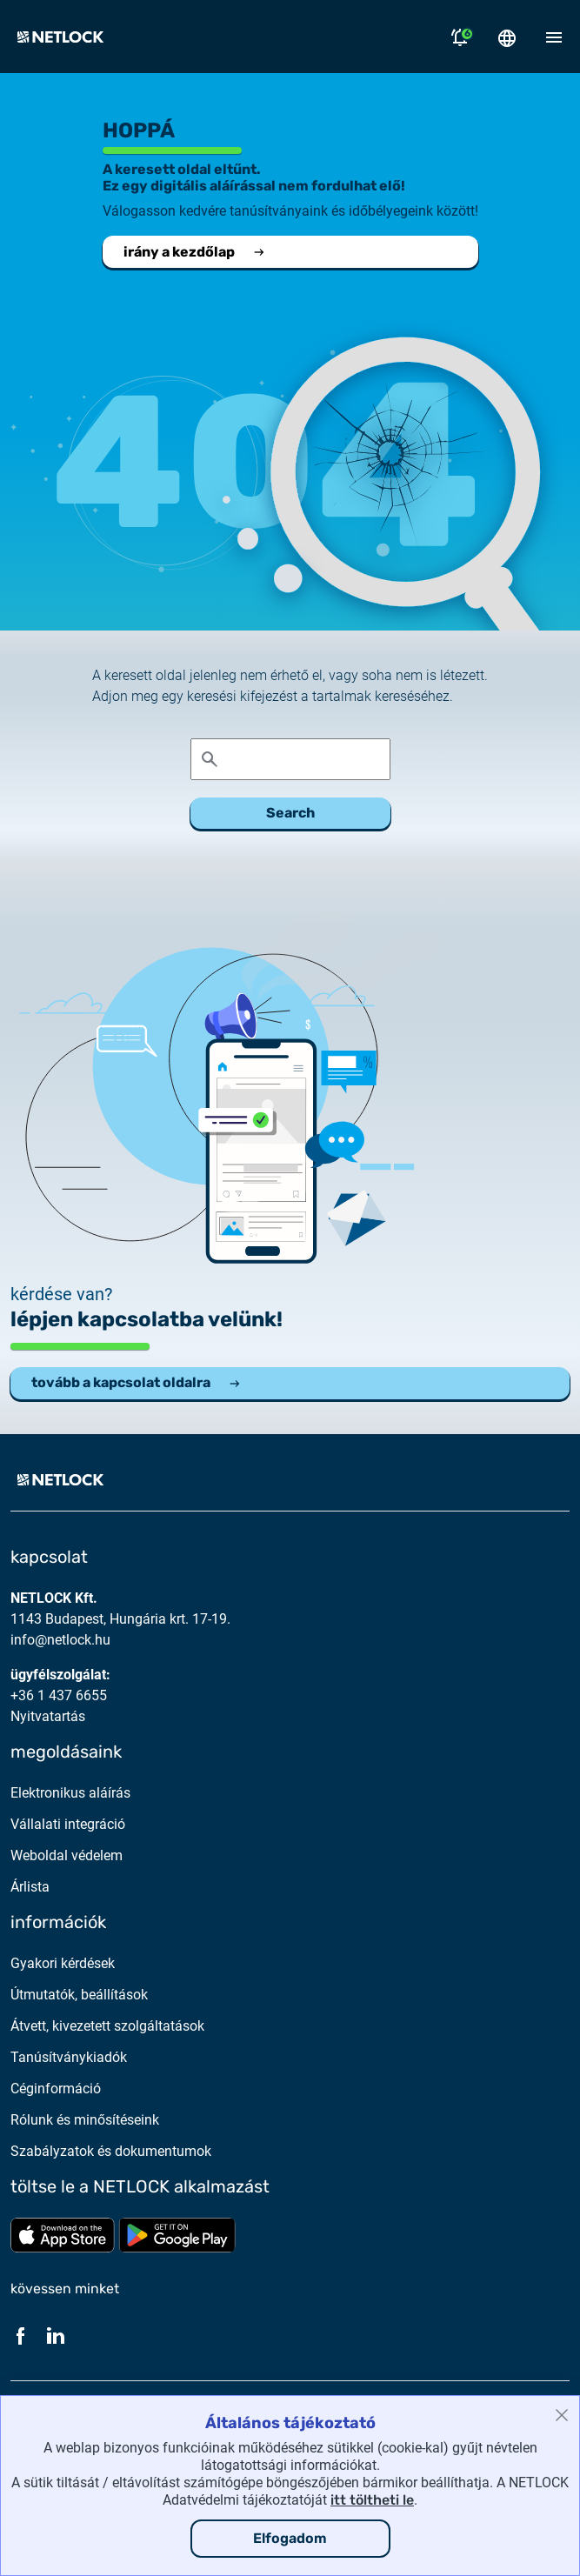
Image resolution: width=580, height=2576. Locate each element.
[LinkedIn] (55, 2335)
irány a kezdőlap (194, 252)
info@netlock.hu (60, 1640)
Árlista (30, 1887)
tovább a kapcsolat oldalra (136, 1382)
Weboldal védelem (66, 1855)
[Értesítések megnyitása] (460, 36)
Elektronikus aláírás (70, 1793)
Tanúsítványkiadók (68, 2057)
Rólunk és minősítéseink (84, 2120)
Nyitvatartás (47, 1716)
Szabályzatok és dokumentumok (110, 2151)
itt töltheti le (372, 2500)
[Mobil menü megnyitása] (554, 36)
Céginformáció (55, 2088)
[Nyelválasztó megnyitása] (507, 36)
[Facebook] (20, 2335)
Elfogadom (290, 2538)
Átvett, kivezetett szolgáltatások (107, 2026)
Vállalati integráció (67, 1824)
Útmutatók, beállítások (79, 1994)
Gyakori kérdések (62, 1963)
